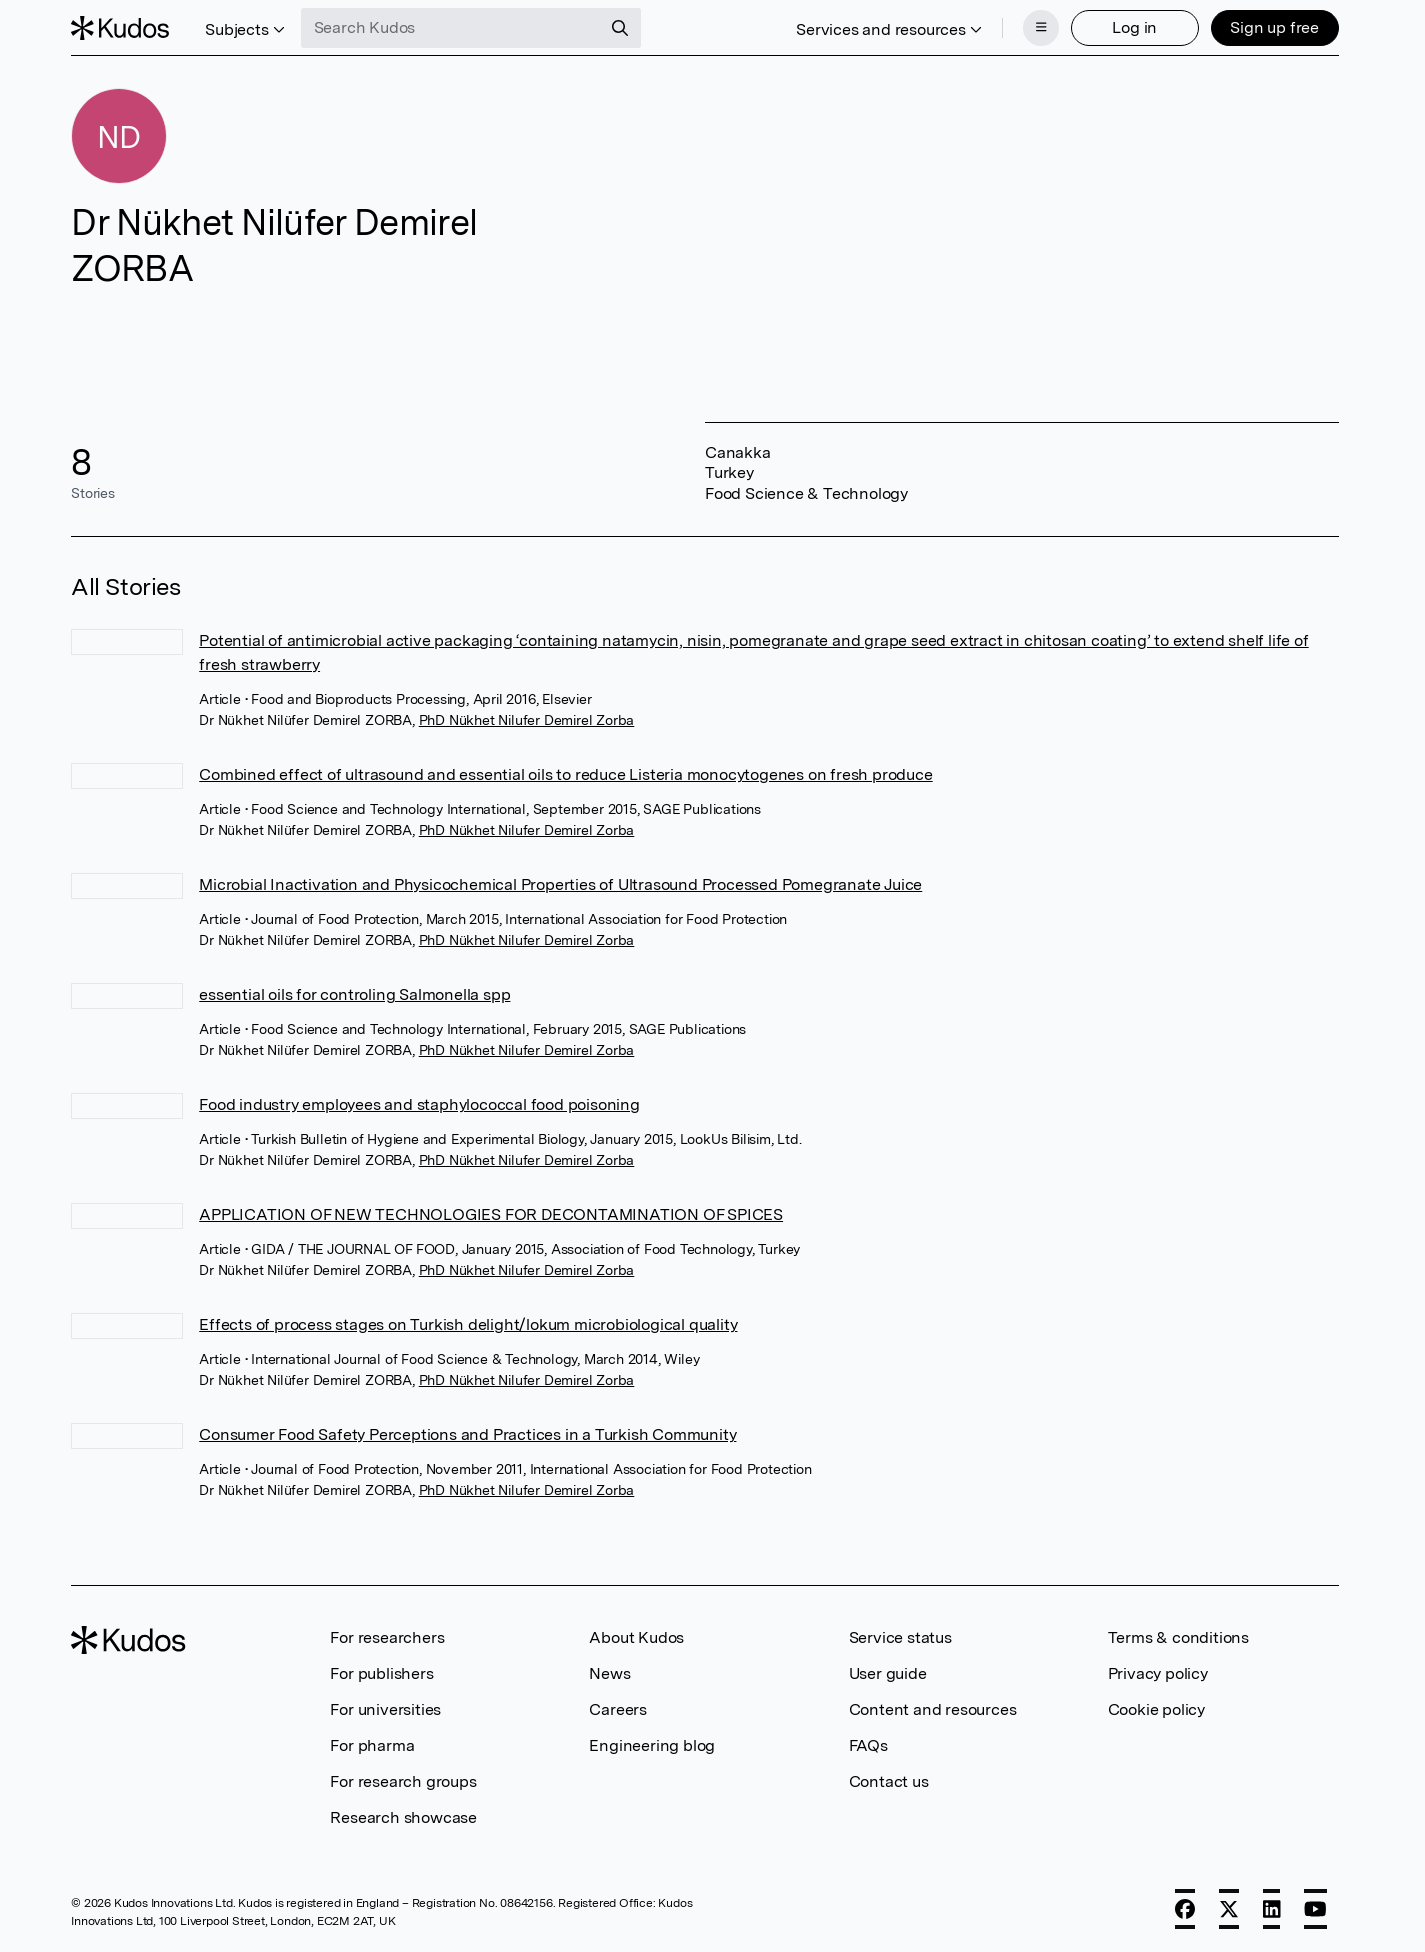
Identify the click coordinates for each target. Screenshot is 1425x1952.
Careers (618, 1709)
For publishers (381, 1673)
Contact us (889, 1781)
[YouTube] (1315, 1909)
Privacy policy (1158, 1673)
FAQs (868, 1745)
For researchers (387, 1637)
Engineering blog (652, 1745)
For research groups (403, 1781)
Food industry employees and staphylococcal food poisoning (419, 1104)
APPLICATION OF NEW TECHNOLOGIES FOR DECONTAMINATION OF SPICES (491, 1214)
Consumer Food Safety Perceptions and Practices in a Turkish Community (467, 1434)
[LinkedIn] (1272, 1909)
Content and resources (933, 1709)
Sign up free (1274, 27)
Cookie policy (1156, 1709)
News (609, 1673)
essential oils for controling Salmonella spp (354, 994)
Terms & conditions (1178, 1637)
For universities (385, 1709)
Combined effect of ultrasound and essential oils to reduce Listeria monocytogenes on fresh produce (565, 774)
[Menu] (1041, 28)
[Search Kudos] (451, 28)
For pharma (372, 1745)
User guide (888, 1673)
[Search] (620, 28)
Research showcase (403, 1817)
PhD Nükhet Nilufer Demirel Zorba (527, 720)
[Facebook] (1185, 1909)
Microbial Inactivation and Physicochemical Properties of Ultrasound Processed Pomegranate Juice (560, 884)
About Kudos (636, 1637)
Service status (900, 1637)
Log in (1134, 27)
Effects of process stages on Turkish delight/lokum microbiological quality (468, 1324)
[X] (1229, 1909)
